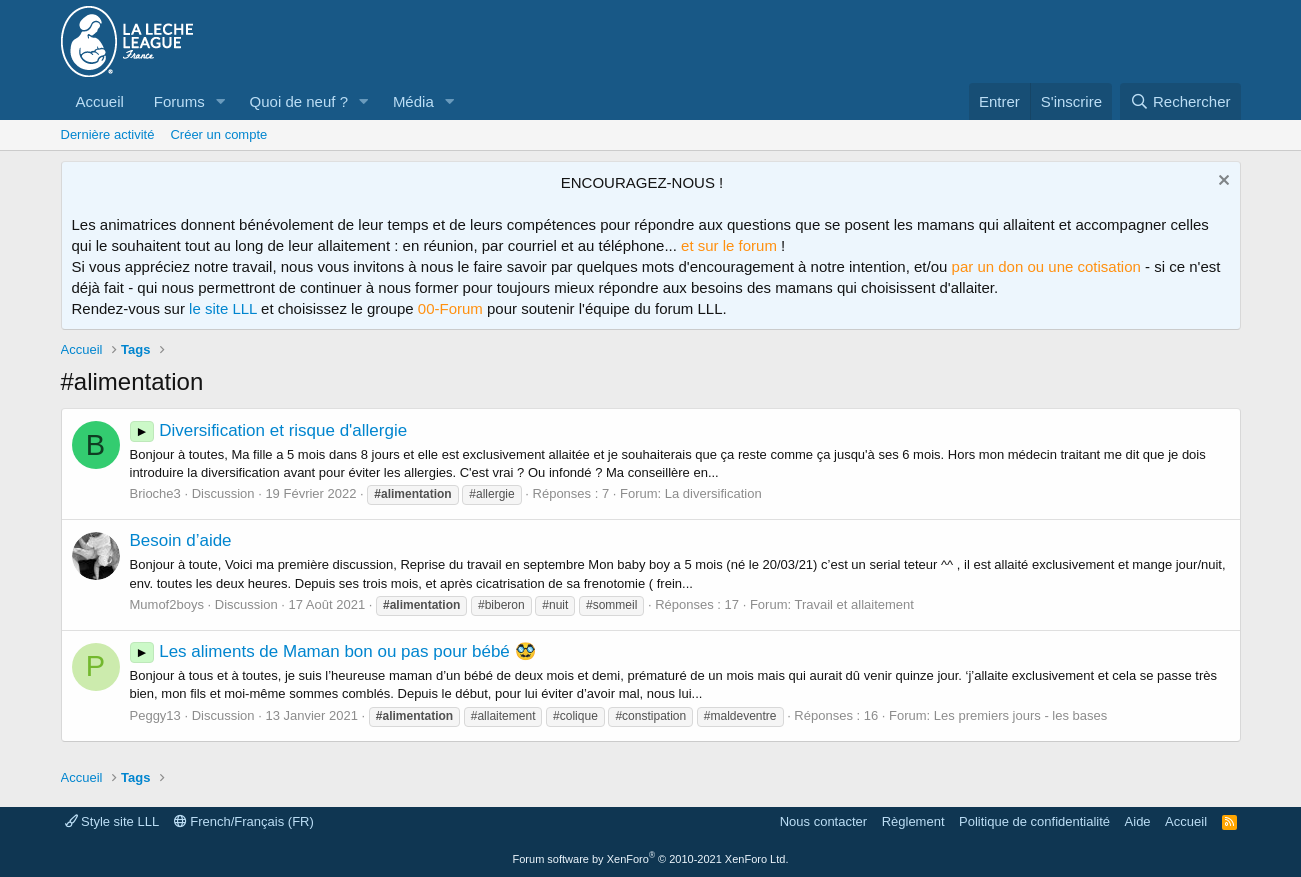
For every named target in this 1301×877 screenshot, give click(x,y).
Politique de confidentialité (1034, 821)
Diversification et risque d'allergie (269, 430)
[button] (221, 101)
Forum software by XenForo (651, 859)
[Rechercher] (1180, 101)
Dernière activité (108, 134)
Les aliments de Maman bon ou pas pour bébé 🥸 (333, 651)
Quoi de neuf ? (299, 101)
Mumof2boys (167, 604)
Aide (1138, 821)
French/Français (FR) (244, 821)
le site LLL (223, 308)
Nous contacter (823, 821)
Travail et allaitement (853, 604)
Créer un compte (218, 134)
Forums (179, 101)
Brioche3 (155, 493)
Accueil (100, 101)
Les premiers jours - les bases (1020, 715)
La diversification (713, 493)
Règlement (913, 821)
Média (413, 101)
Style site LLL (112, 821)
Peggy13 (155, 715)
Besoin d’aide (181, 540)
